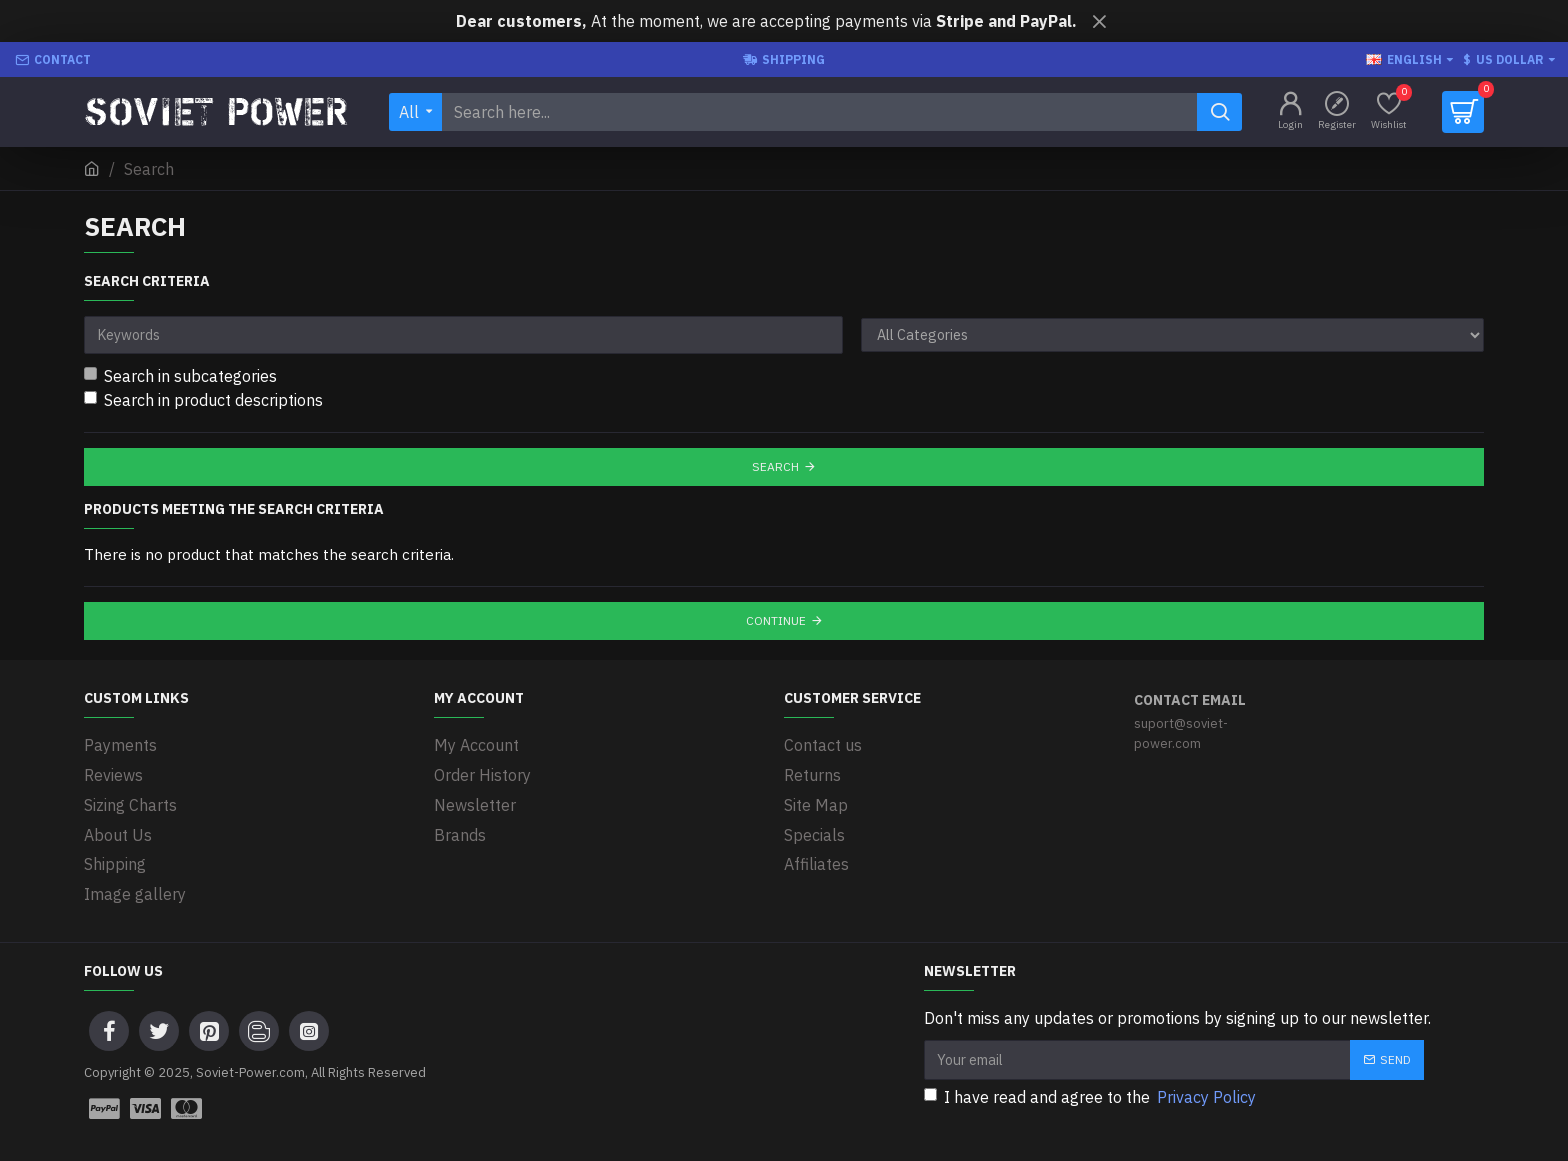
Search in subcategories (180, 376)
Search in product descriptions (203, 400)
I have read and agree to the (1091, 1092)
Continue (776, 620)
